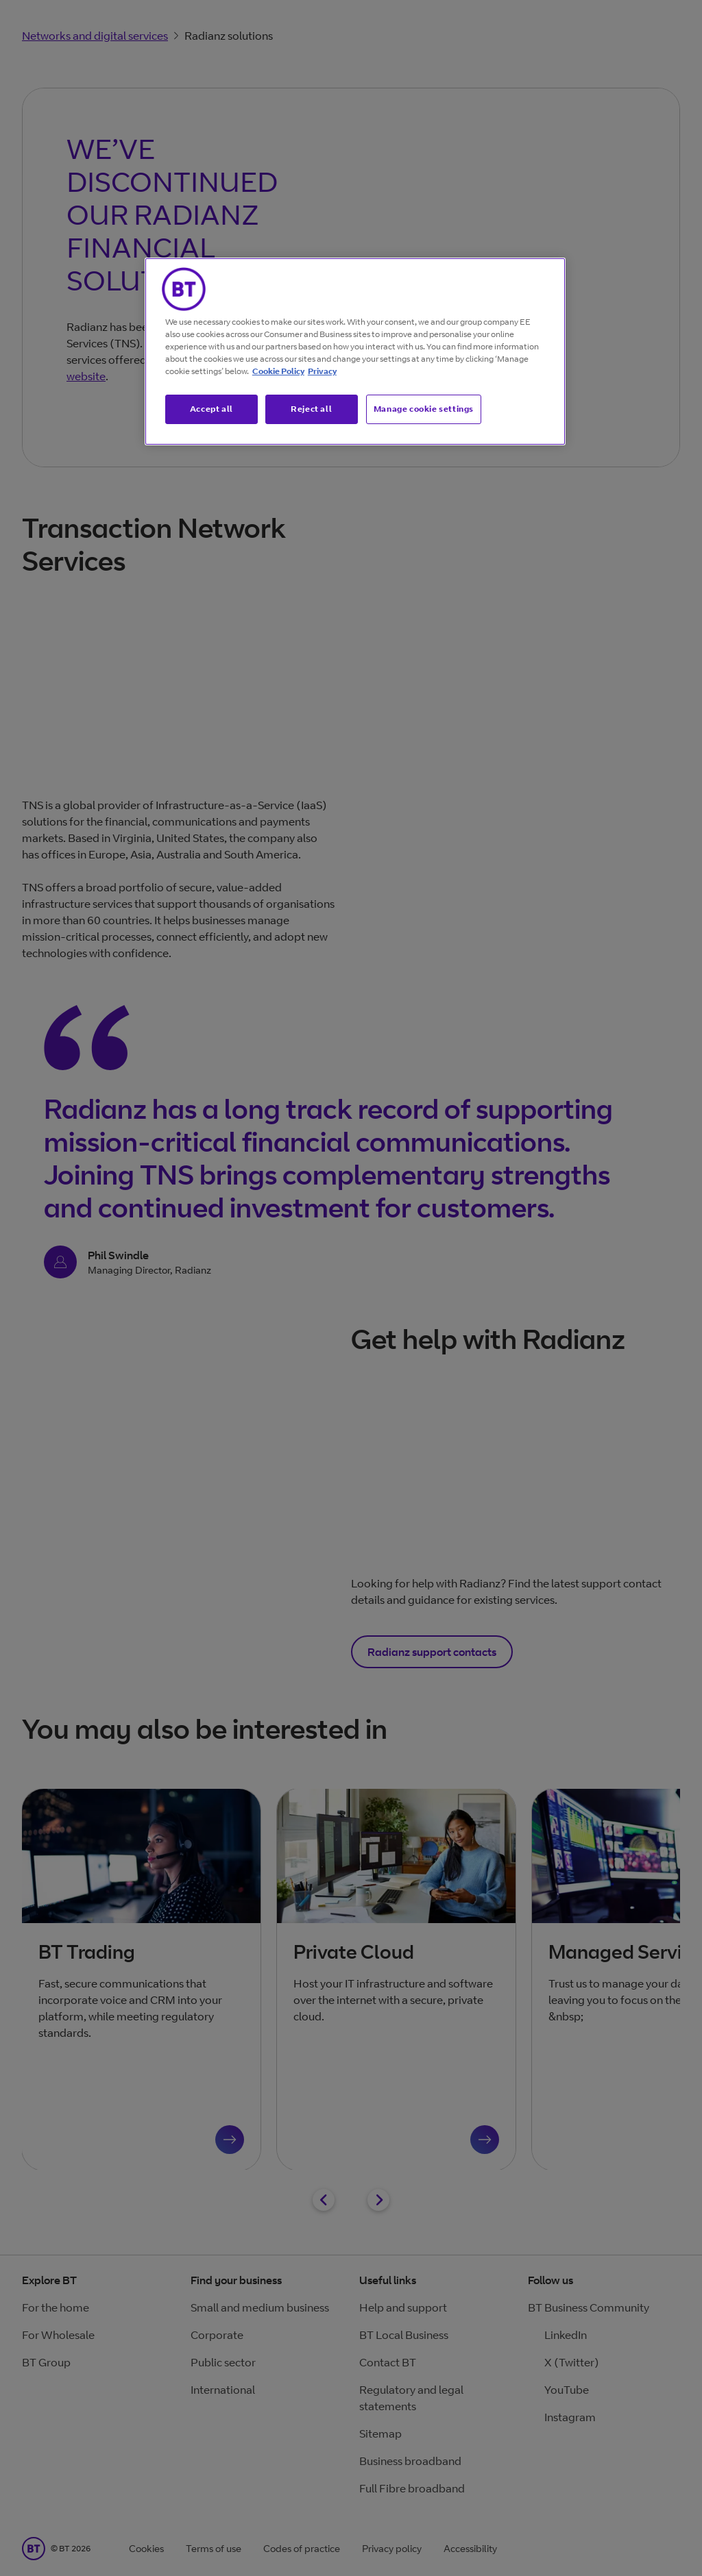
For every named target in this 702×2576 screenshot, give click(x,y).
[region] (355, 351)
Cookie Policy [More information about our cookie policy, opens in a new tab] (278, 371)
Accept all (211, 409)
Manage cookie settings (424, 409)
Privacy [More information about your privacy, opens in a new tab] (322, 371)
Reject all (311, 409)
